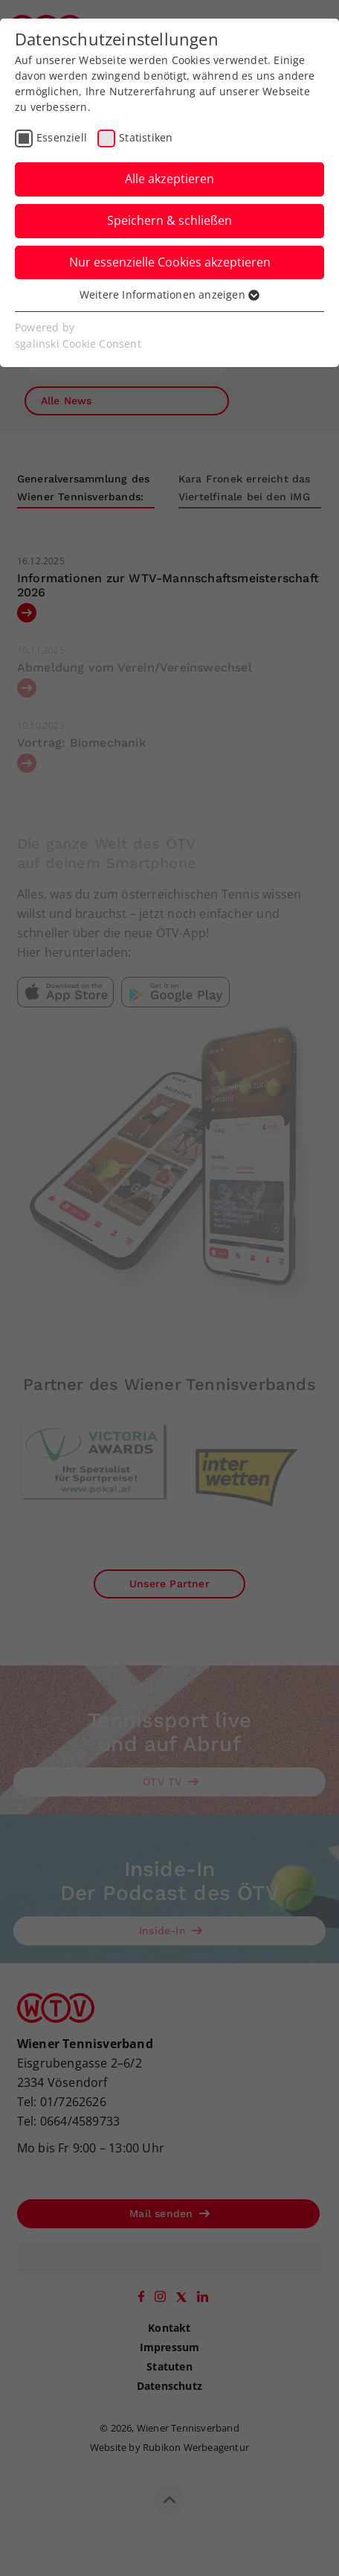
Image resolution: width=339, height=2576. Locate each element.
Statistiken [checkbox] (145, 137)
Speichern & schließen (169, 220)
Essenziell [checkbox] (61, 137)
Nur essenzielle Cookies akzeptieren (170, 262)
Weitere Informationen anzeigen (169, 294)
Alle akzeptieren (169, 178)
